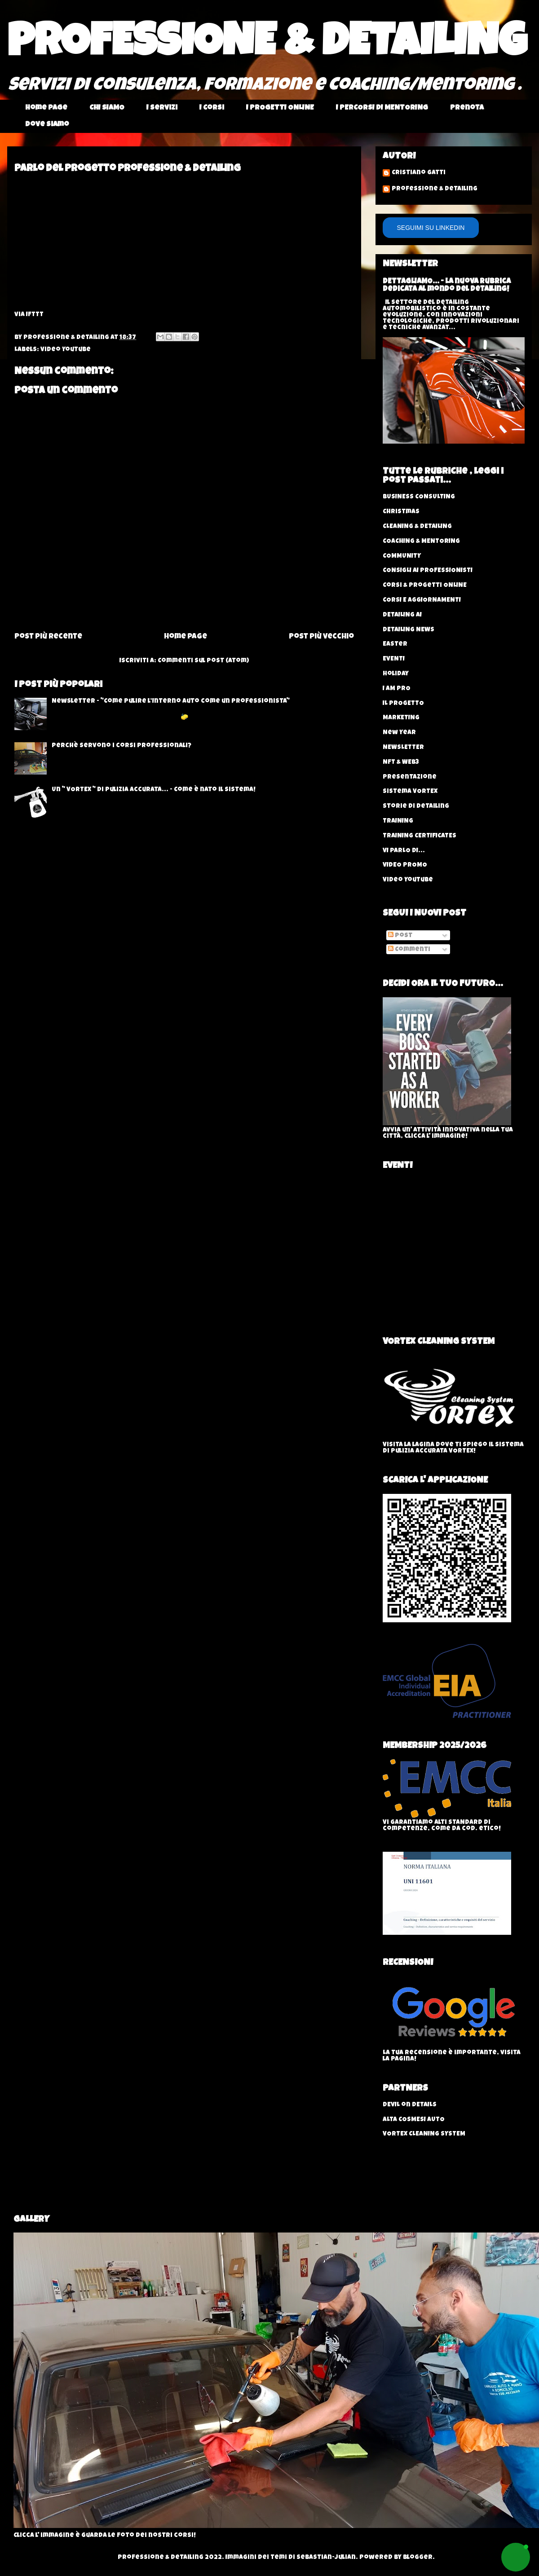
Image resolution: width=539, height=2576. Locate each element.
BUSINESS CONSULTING (419, 497)
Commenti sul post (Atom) (203, 661)
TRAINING (398, 821)
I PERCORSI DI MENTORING (382, 108)
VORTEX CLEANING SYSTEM (424, 2134)
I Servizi (161, 108)
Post (400, 936)
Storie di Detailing (416, 806)
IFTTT (35, 315)
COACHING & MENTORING (421, 541)
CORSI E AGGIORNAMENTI (422, 600)
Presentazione (410, 777)
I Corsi (211, 108)
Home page (46, 108)
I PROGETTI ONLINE (280, 108)
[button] (515, 2557)
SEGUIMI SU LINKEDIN (431, 227)
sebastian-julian (326, 2557)
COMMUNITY (402, 556)
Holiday (396, 674)
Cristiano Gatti (419, 173)
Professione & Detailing (434, 189)
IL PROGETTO (403, 703)
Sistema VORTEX (410, 791)
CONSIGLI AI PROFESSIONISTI (428, 571)
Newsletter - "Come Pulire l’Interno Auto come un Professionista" (171, 701)
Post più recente (48, 637)
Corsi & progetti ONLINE (425, 585)
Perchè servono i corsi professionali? (121, 746)
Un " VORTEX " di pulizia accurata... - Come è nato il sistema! (154, 790)
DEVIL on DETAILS (410, 2105)
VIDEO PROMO (405, 865)
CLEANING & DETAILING (417, 527)
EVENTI (394, 659)
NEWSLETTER (403, 747)
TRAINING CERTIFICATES (419, 836)
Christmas (401, 512)
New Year (399, 733)
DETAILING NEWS (408, 630)
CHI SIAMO (106, 108)
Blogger (418, 2557)
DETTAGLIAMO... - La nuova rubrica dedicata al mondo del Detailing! (447, 285)
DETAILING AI (402, 615)
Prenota (467, 108)
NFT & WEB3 (401, 762)
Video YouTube (65, 350)
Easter (395, 644)
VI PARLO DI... (404, 851)
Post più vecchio (321, 637)
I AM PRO (397, 689)
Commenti (409, 950)
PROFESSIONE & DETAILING (267, 45)
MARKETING (401, 718)
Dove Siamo (47, 124)
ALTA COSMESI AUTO (414, 2120)
